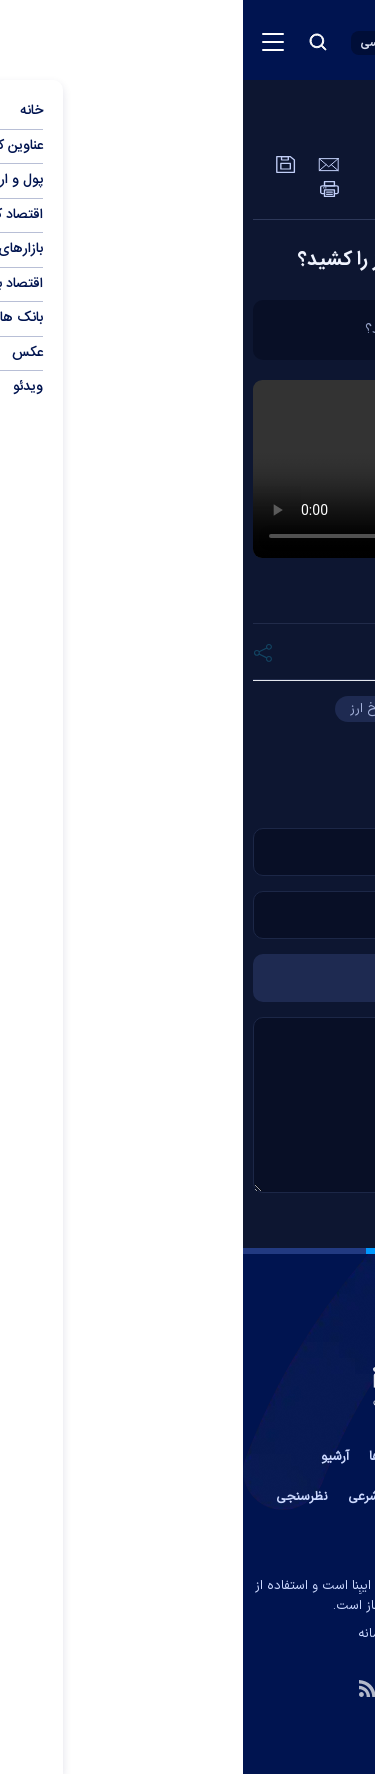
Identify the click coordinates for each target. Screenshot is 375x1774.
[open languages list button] (142, 43)
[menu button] (30, 42)
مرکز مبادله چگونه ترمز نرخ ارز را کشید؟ (210, 260)
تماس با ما (284, 1457)
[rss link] (124, 1687)
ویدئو (350, 125)
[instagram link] (165, 1687)
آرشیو (92, 1457)
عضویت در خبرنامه (306, 1497)
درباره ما (212, 1457)
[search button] (75, 42)
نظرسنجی (59, 1497)
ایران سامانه (147, 1634)
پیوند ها (148, 1457)
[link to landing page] (255, 39)
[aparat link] (207, 1687)
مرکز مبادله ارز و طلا (296, 740)
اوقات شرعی (137, 1497)
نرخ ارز (125, 709)
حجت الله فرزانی (228, 709)
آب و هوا (212, 1497)
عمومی (279, 125)
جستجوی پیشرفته (188, 1537)
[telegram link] (250, 1687)
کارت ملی (178, 740)
